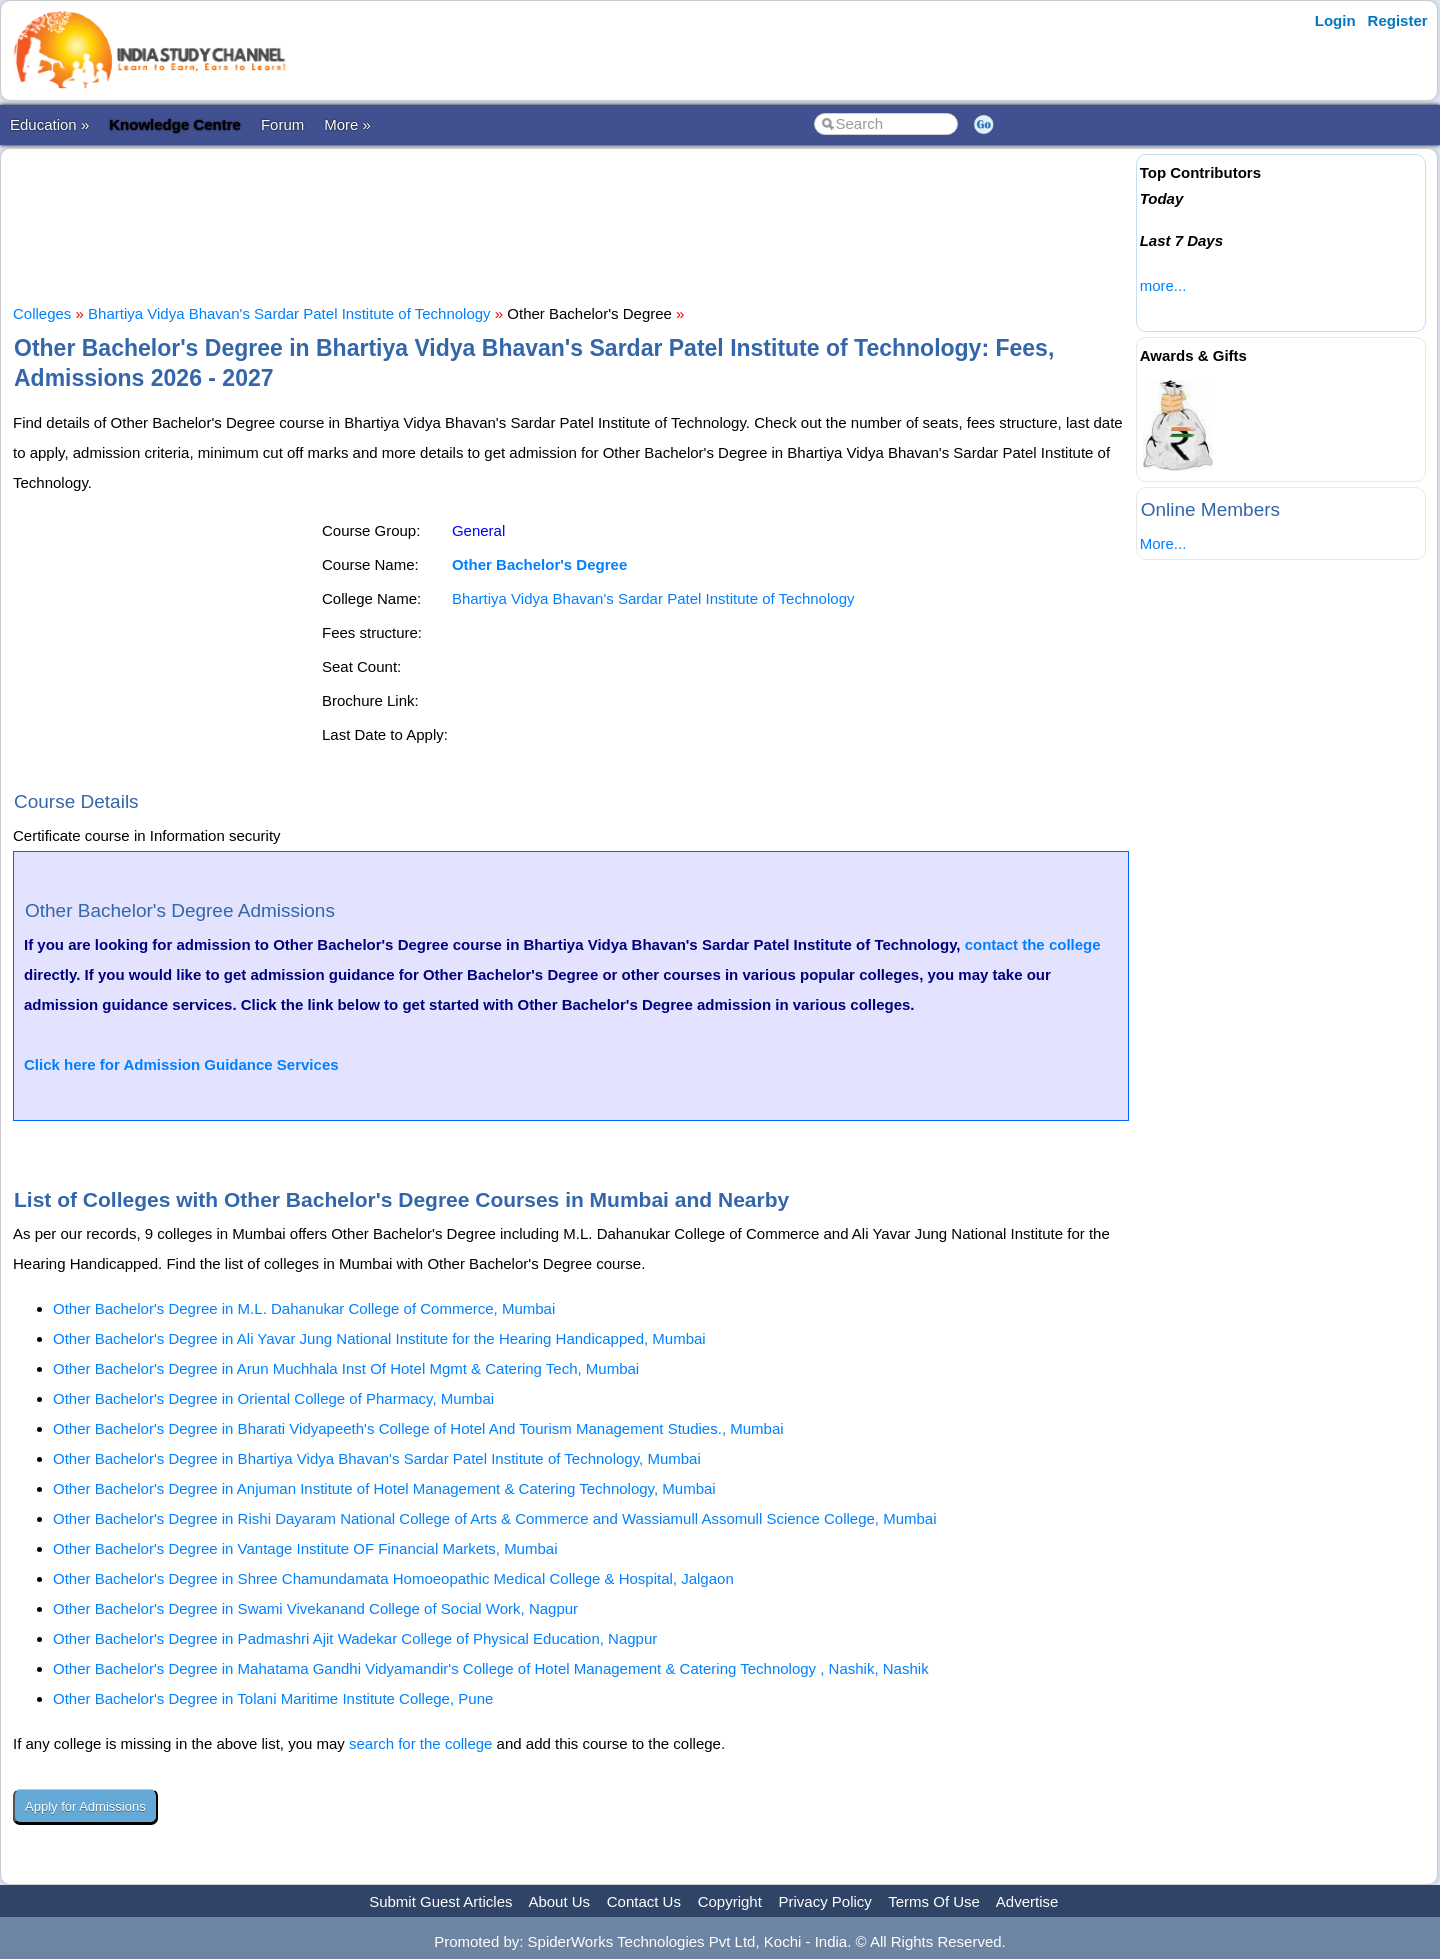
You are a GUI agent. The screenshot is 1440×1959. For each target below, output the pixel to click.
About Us (559, 1901)
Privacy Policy (825, 1901)
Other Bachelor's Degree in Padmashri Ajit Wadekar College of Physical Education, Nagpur (355, 1638)
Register (1398, 20)
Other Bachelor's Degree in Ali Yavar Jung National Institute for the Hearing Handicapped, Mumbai (379, 1338)
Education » (49, 124)
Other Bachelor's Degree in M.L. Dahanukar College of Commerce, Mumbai (304, 1308)
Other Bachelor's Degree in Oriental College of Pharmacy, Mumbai (273, 1398)
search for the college (420, 1743)
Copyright (730, 1901)
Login (1335, 20)
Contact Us (644, 1901)
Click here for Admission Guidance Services (181, 1064)
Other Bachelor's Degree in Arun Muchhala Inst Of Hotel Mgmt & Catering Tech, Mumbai (346, 1368)
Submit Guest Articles (440, 1901)
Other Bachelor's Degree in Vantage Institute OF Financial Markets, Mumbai (305, 1548)
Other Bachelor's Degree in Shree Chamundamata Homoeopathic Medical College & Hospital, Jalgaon (393, 1578)
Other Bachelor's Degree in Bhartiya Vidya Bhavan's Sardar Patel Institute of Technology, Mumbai (377, 1458)
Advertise (1027, 1901)
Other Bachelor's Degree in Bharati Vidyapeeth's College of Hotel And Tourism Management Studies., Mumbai (418, 1428)
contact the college (1033, 944)
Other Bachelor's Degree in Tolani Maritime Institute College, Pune (273, 1698)
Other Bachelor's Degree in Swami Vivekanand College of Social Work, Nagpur (315, 1608)
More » (347, 124)
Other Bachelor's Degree (539, 564)
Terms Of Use (934, 1901)
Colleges (42, 313)
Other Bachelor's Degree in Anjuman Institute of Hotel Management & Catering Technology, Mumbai (384, 1488)
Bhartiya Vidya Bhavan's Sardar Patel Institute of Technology (289, 313)
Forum (282, 124)
